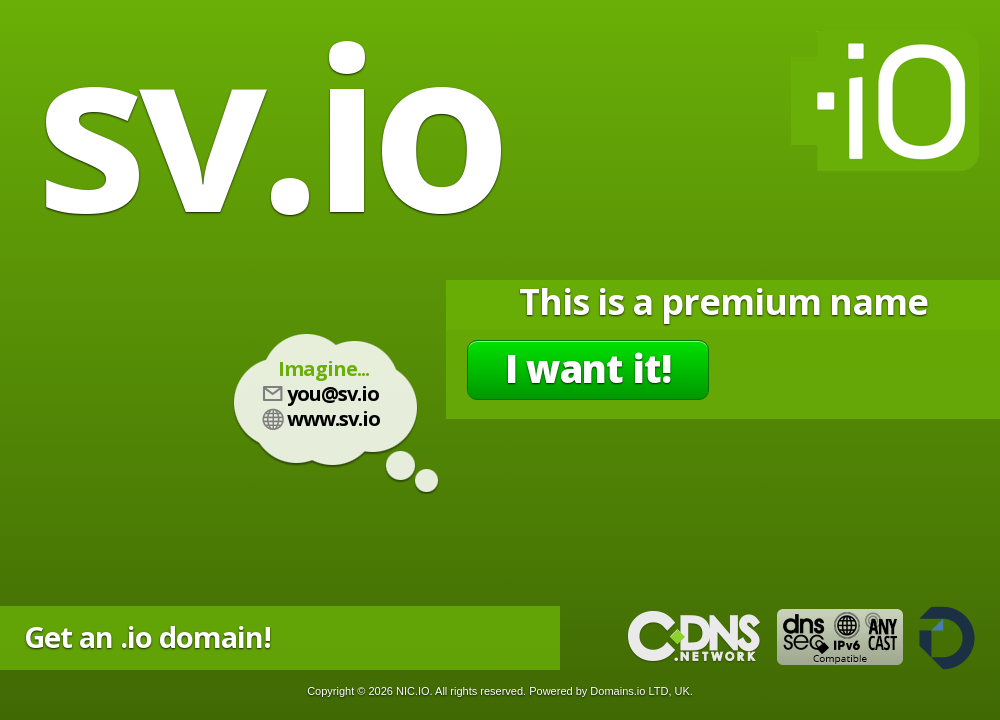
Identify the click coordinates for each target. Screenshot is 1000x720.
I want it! (588, 368)
